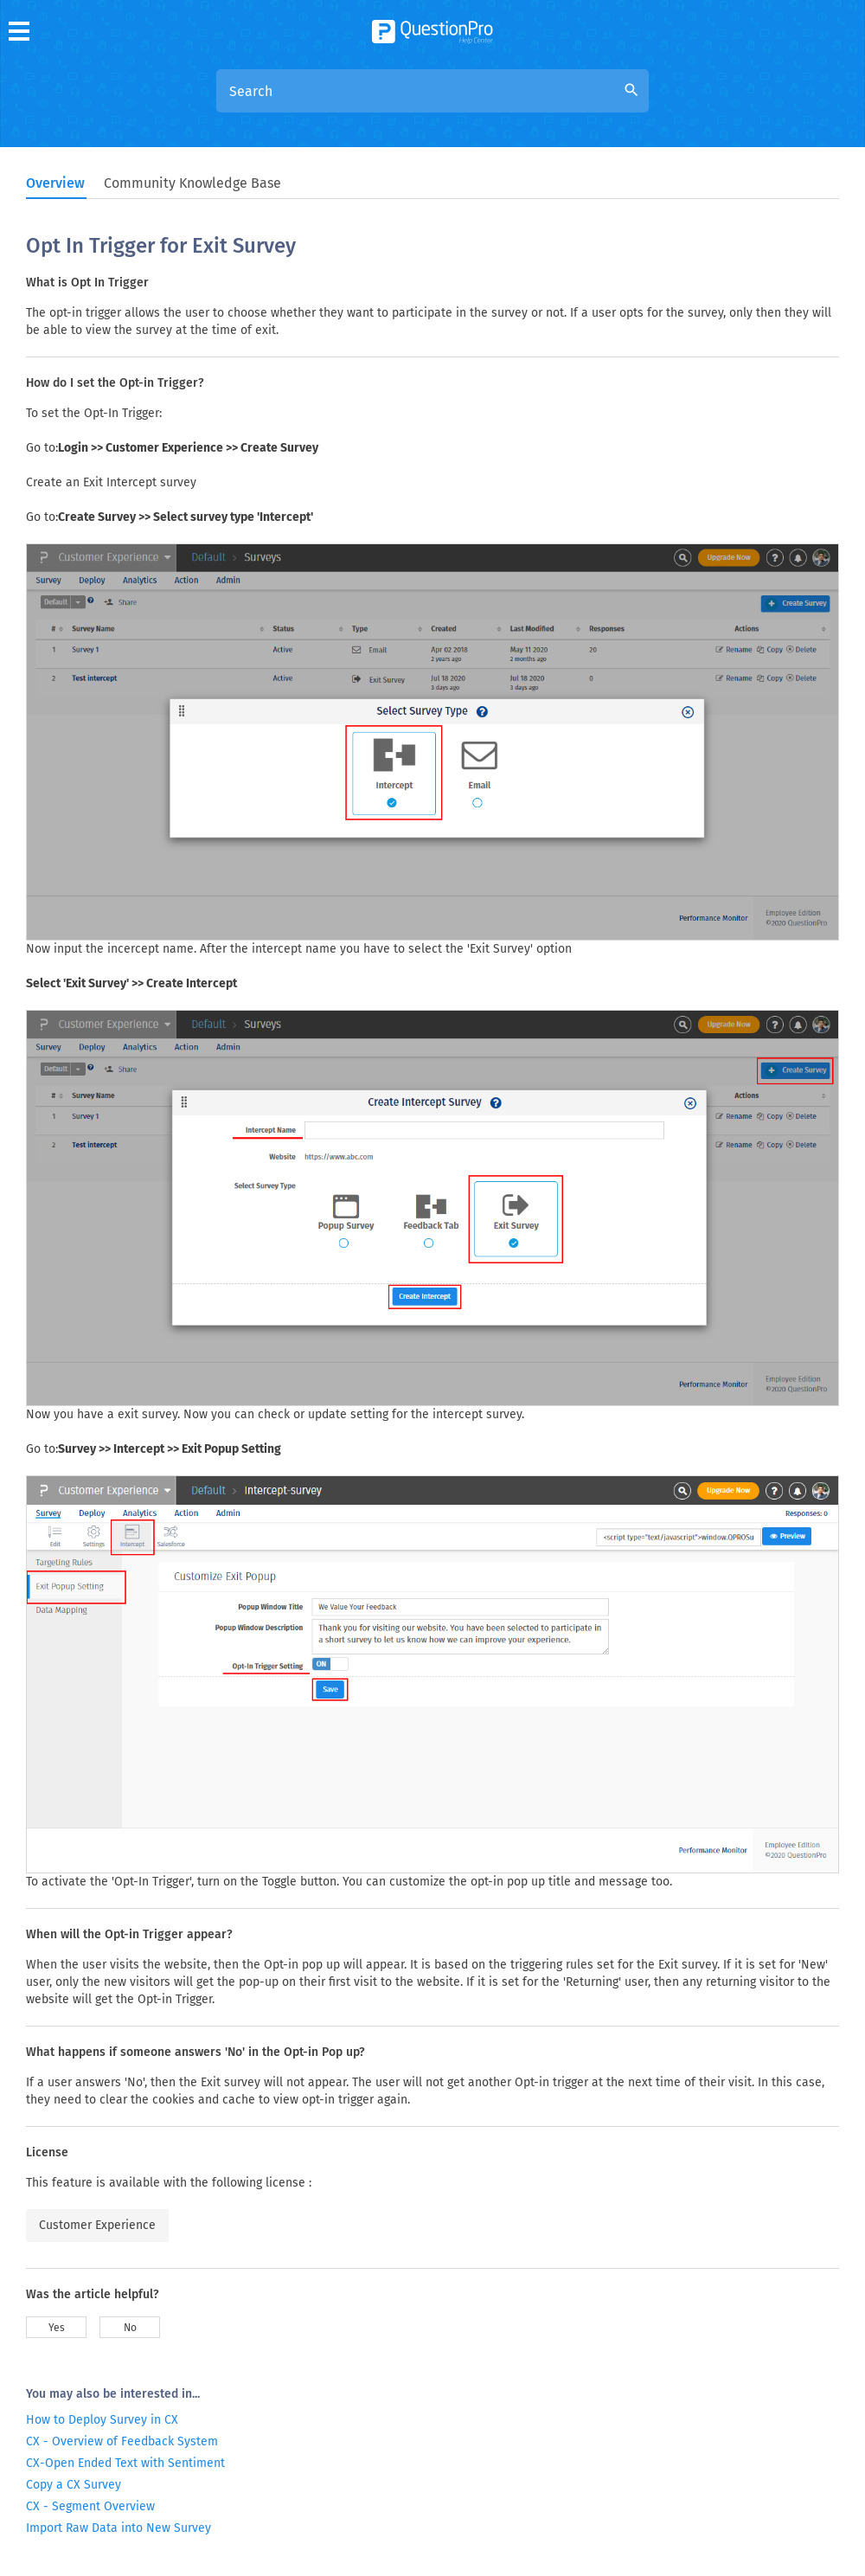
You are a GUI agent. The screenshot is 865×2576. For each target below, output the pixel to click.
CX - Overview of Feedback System (122, 2441)
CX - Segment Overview (90, 2506)
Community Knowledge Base (192, 183)
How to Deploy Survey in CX (102, 2419)
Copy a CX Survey (73, 2484)
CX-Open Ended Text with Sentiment (125, 2463)
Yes (56, 2328)
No (130, 2328)
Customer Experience (97, 2225)
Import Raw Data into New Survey (118, 2528)
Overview (55, 183)
